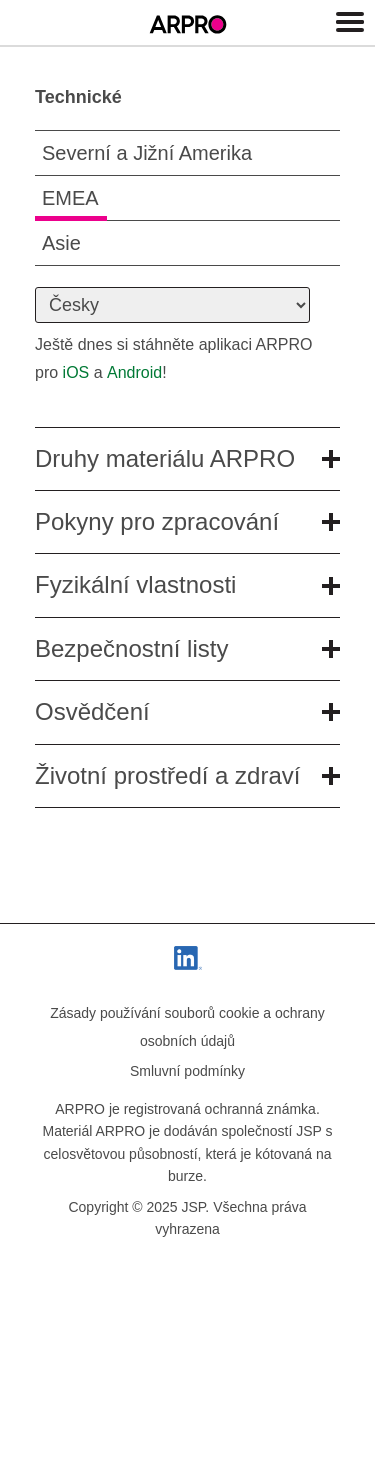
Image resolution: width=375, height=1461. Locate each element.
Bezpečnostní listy (187, 648)
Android (134, 372)
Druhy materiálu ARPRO (187, 458)
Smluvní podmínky (187, 1071)
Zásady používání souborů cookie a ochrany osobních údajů (187, 1027)
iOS (76, 372)
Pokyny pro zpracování (187, 521)
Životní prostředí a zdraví (187, 775)
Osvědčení (187, 711)
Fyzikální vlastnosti (187, 584)
